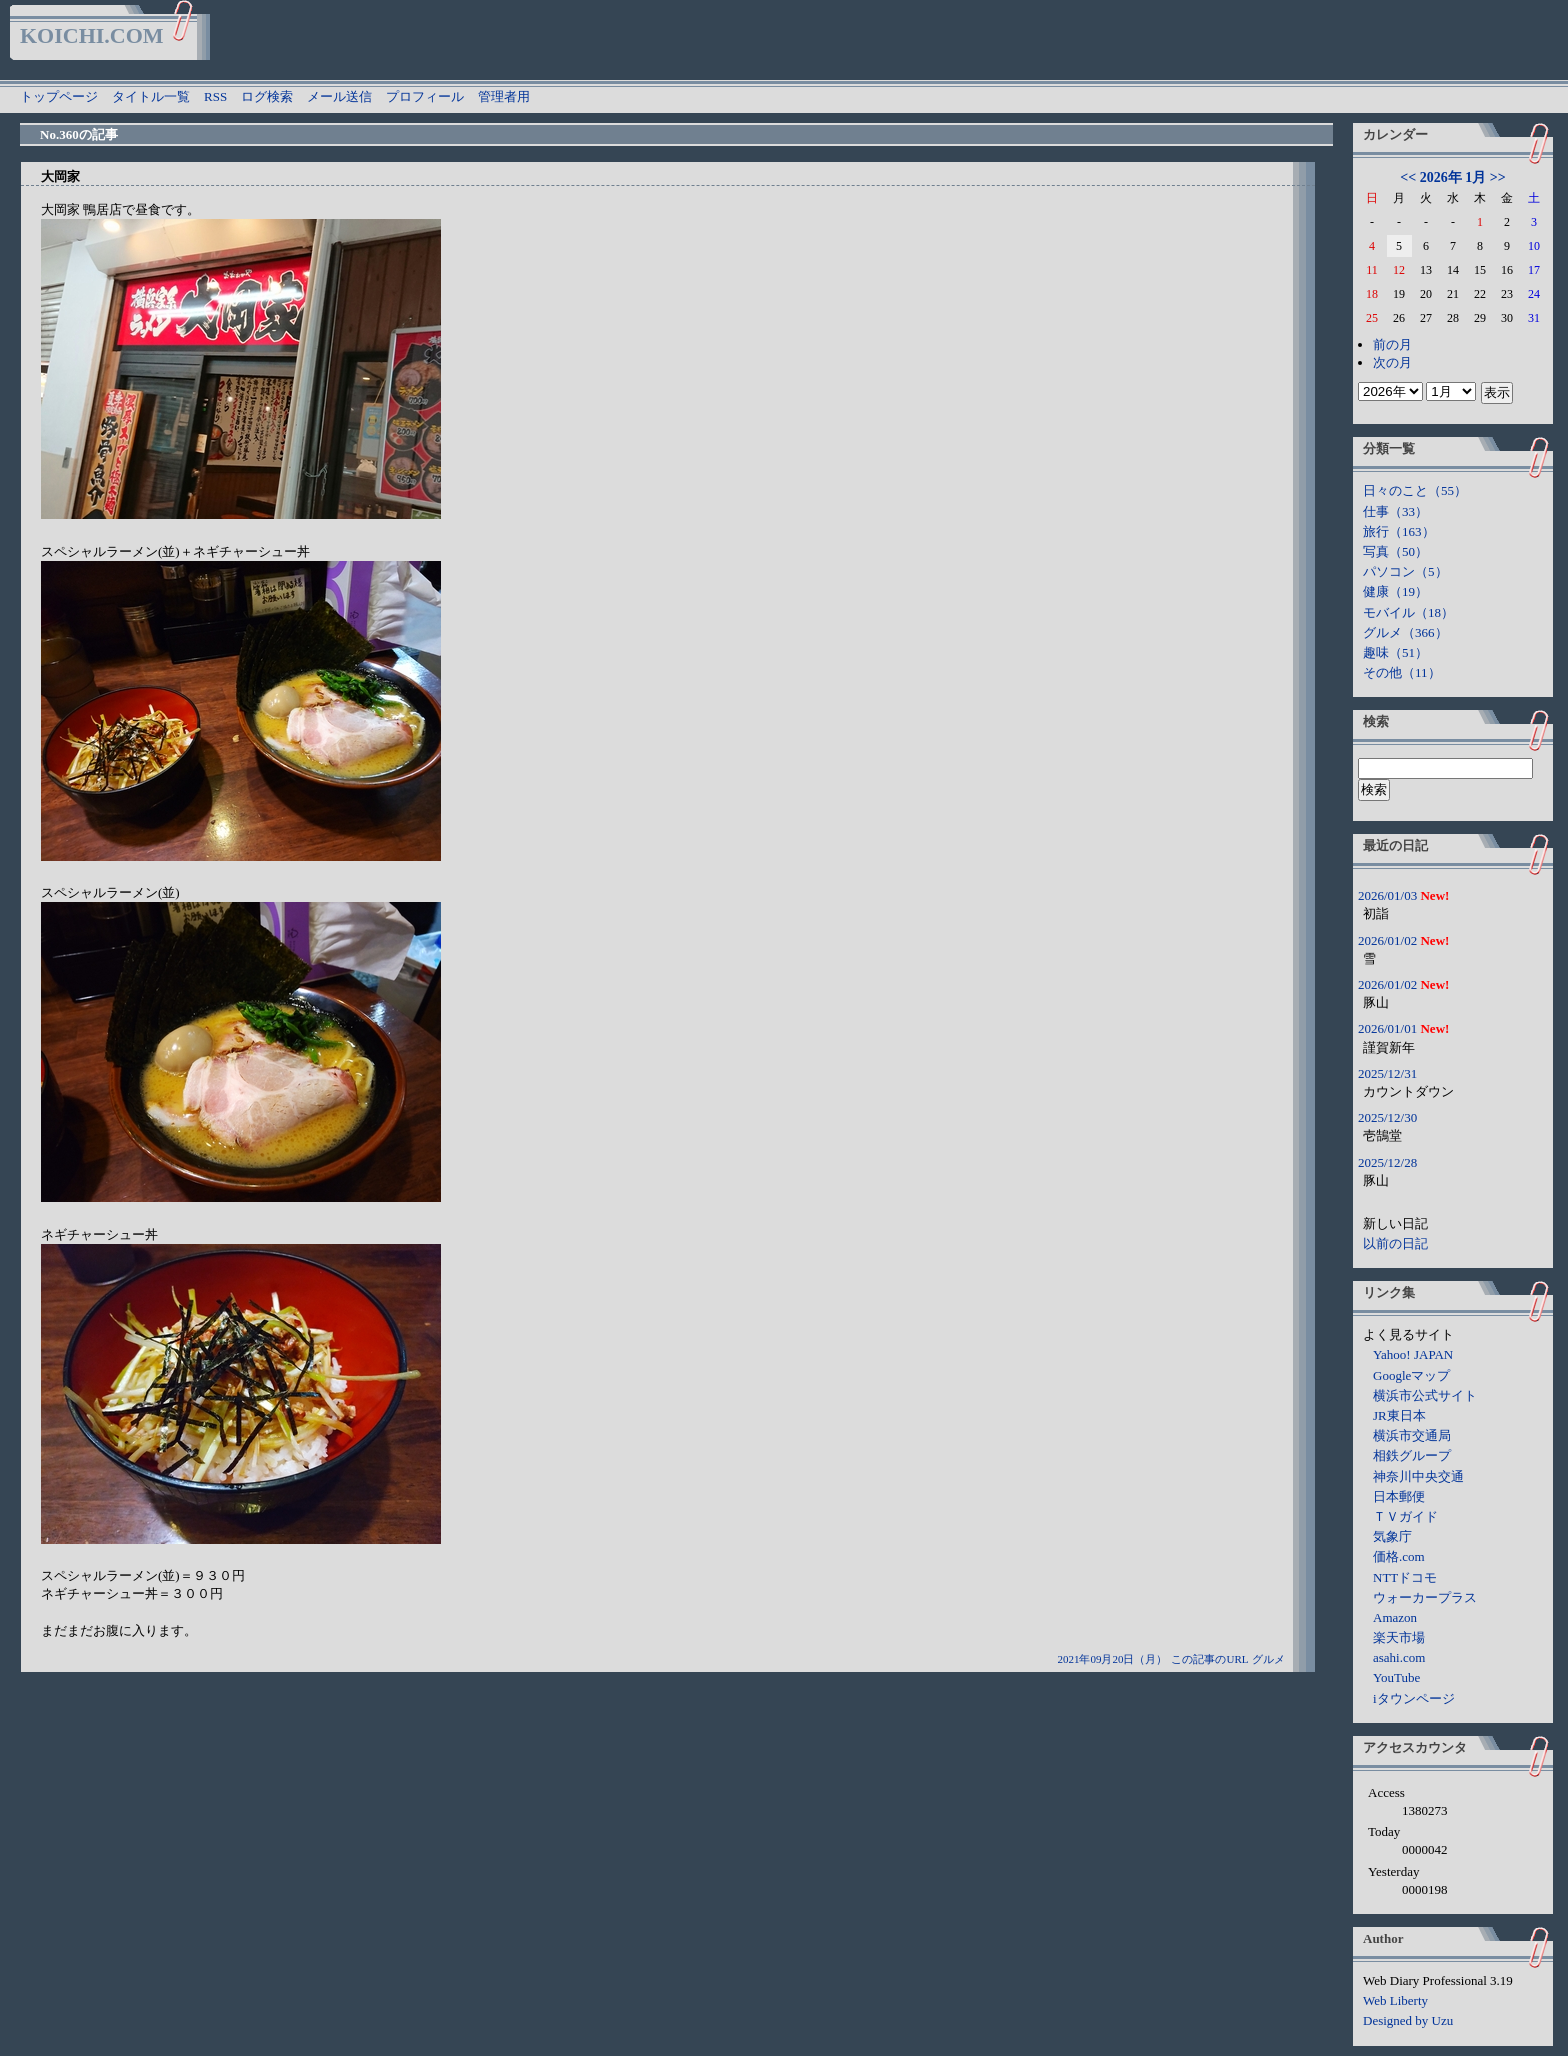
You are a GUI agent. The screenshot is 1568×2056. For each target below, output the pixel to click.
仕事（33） (1395, 511)
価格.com (1399, 1556)
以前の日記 (1395, 1243)
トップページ (59, 96)
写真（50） (1395, 551)
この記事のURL (1209, 1659)
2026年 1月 (1453, 177)
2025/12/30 (1387, 1117)
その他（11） (1402, 672)
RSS (215, 96)
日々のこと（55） (1415, 490)
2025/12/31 (1387, 1073)
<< (1408, 177)
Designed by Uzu (1408, 2020)
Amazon (1395, 1617)
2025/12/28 (1387, 1162)
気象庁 (1392, 1536)
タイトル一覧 (151, 96)
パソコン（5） (1405, 571)
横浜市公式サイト (1425, 1395)
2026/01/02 (1387, 940)
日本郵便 (1399, 1496)
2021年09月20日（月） (1112, 1659)
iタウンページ (1414, 1698)
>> (1498, 177)
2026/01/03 (1387, 895)
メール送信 (339, 96)
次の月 (1392, 362)
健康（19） (1395, 591)
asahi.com (1399, 1657)
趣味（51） (1395, 652)
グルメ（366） (1405, 632)
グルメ (1268, 1659)
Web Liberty (1395, 2000)
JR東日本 (1399, 1415)
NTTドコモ (1405, 1577)
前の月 (1392, 344)
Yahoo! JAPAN (1413, 1354)
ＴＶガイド (1405, 1516)
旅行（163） (1399, 531)
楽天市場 (1399, 1637)
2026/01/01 (1387, 1028)
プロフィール (425, 96)
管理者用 (504, 96)
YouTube (1396, 1677)
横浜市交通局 (1412, 1435)
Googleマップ (1411, 1375)
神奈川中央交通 (1418, 1476)
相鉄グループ (1412, 1455)
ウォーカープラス (1425, 1597)
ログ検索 (267, 96)
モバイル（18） (1408, 612)
